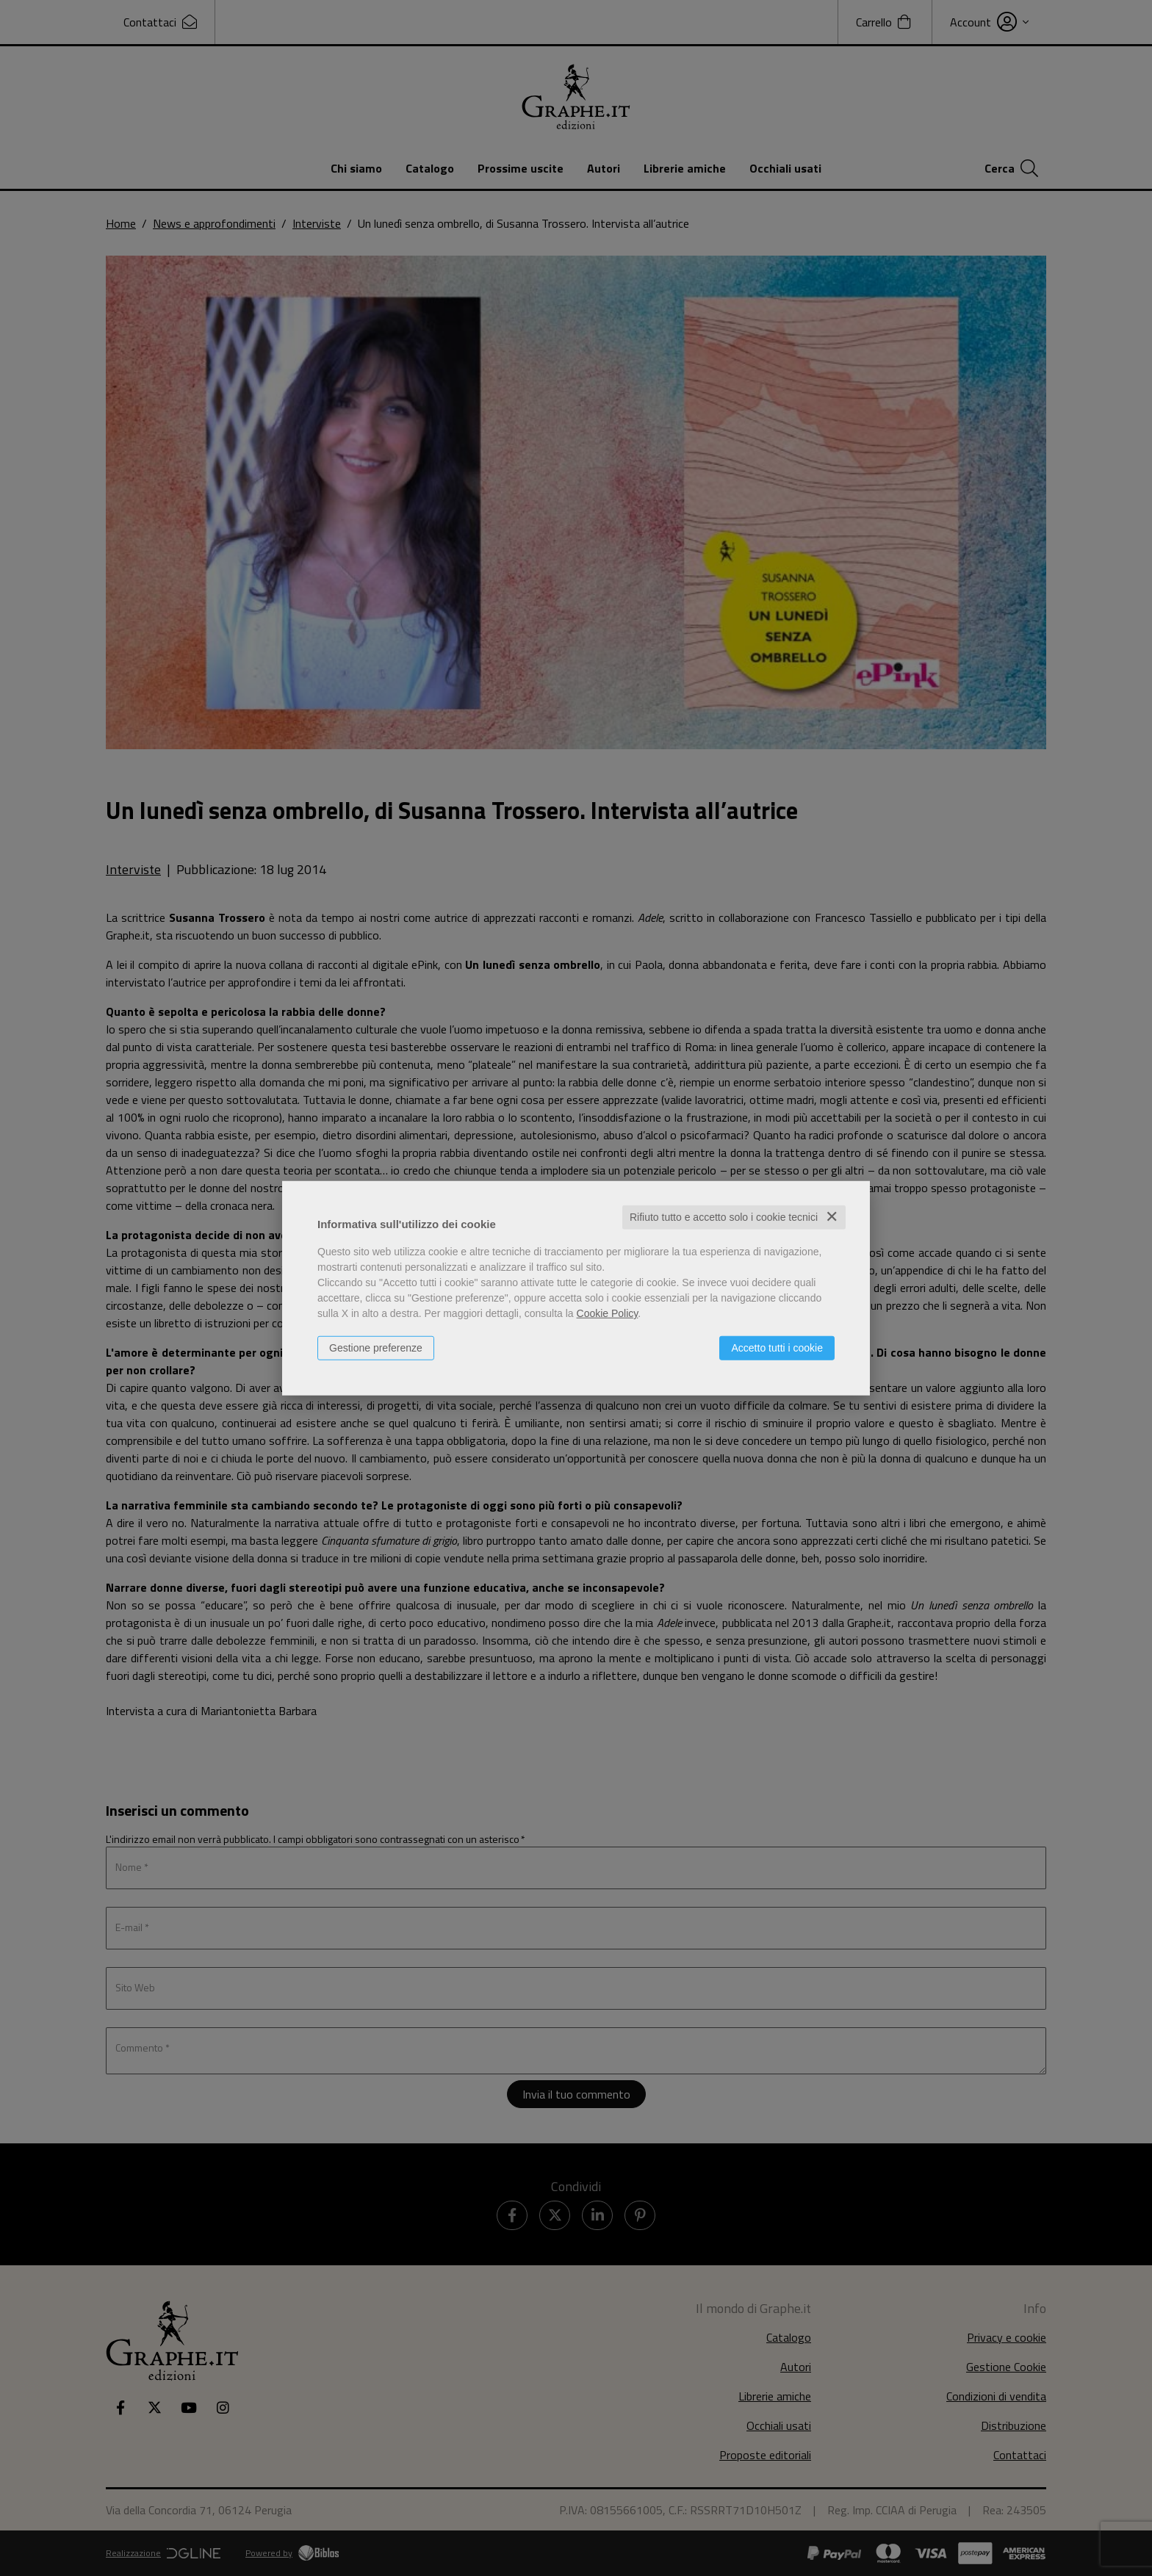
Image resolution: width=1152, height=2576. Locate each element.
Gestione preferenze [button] (375, 1348)
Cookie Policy (607, 1313)
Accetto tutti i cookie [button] (777, 1348)
